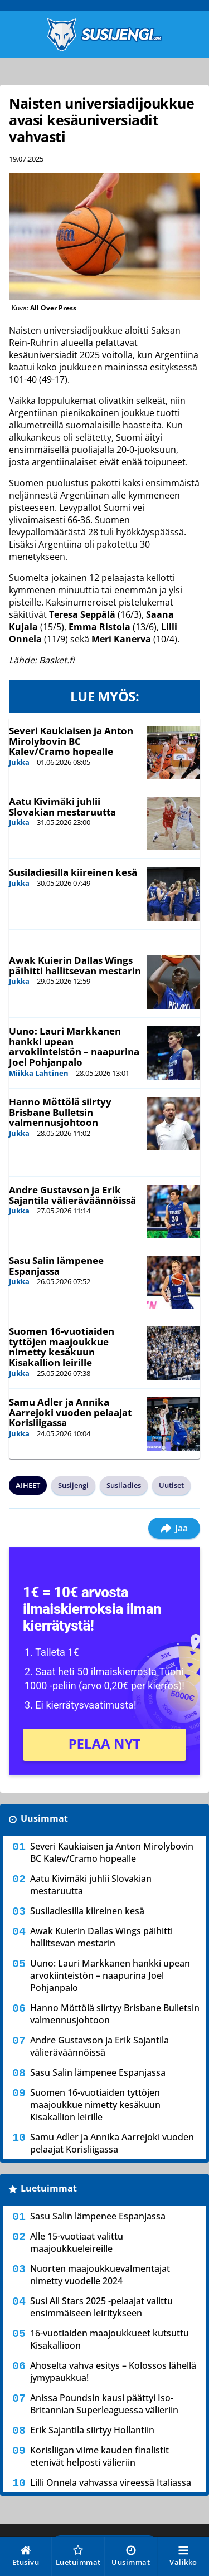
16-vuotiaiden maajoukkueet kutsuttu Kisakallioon (109, 2339)
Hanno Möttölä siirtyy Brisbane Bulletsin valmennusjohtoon (60, 1112)
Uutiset (171, 1485)
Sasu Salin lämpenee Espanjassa (56, 1265)
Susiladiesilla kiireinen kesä (73, 872)
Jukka (19, 762)
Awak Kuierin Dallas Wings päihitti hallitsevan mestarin (75, 965)
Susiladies (123, 1485)
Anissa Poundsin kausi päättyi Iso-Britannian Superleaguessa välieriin (104, 2404)
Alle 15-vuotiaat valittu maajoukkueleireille (76, 2242)
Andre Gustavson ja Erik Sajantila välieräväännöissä (72, 1195)
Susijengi (73, 1485)
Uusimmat (44, 1818)
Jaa (174, 1528)
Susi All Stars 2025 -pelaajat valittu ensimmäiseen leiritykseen (101, 2307)
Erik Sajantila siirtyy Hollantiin (92, 2430)
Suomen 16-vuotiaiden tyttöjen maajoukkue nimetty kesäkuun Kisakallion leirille (61, 1347)
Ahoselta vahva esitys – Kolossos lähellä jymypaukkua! (113, 2371)
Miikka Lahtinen (39, 1073)
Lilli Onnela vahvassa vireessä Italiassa (110, 2482)
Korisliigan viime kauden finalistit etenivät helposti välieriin (99, 2456)
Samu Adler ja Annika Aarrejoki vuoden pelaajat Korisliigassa (70, 1412)
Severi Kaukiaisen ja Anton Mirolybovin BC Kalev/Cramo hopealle (71, 741)
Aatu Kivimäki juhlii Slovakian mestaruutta (62, 806)
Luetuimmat (49, 2188)
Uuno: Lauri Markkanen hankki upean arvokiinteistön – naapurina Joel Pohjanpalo (74, 1046)
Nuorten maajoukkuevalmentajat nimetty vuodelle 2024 (100, 2274)
